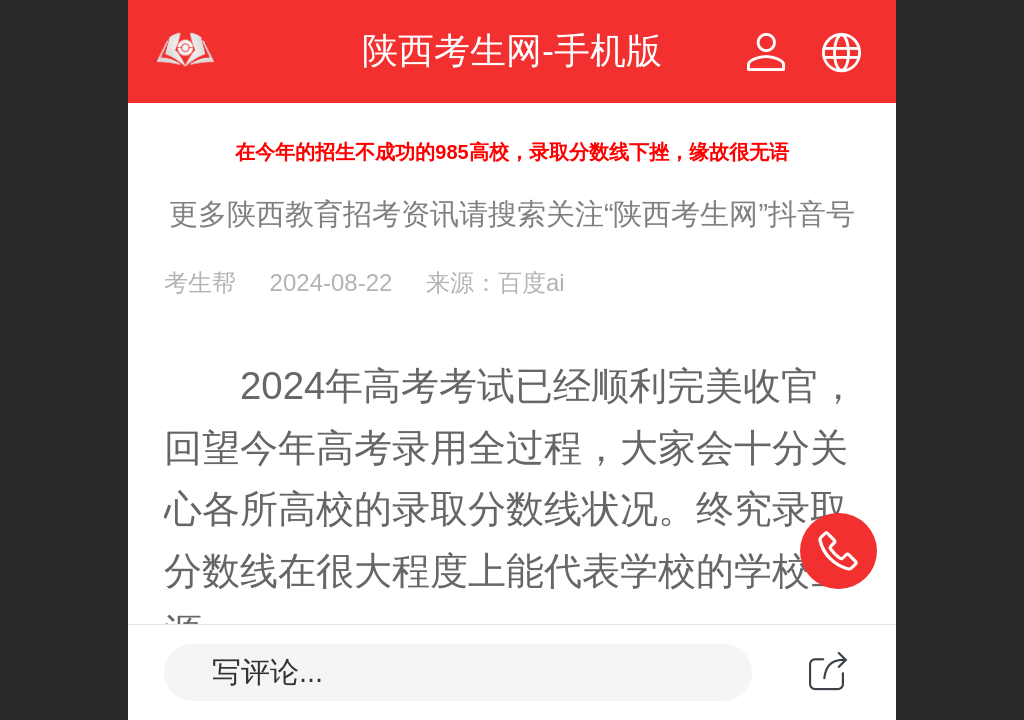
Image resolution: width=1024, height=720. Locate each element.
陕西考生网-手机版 (512, 50)
